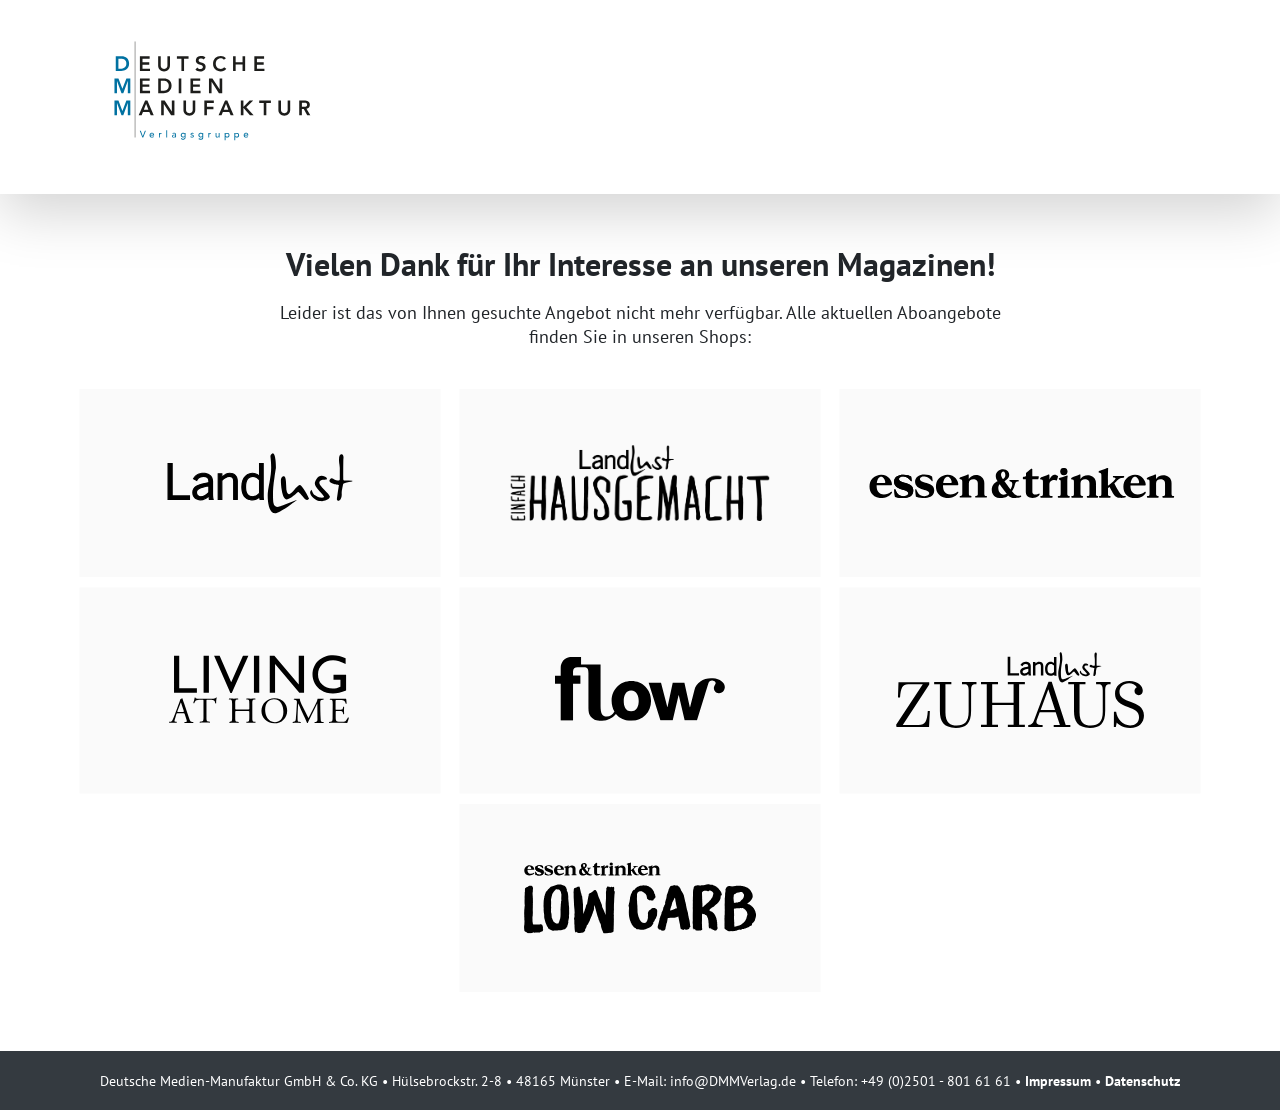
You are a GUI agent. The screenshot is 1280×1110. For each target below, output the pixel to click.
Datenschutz (1142, 1080)
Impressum (1058, 1080)
